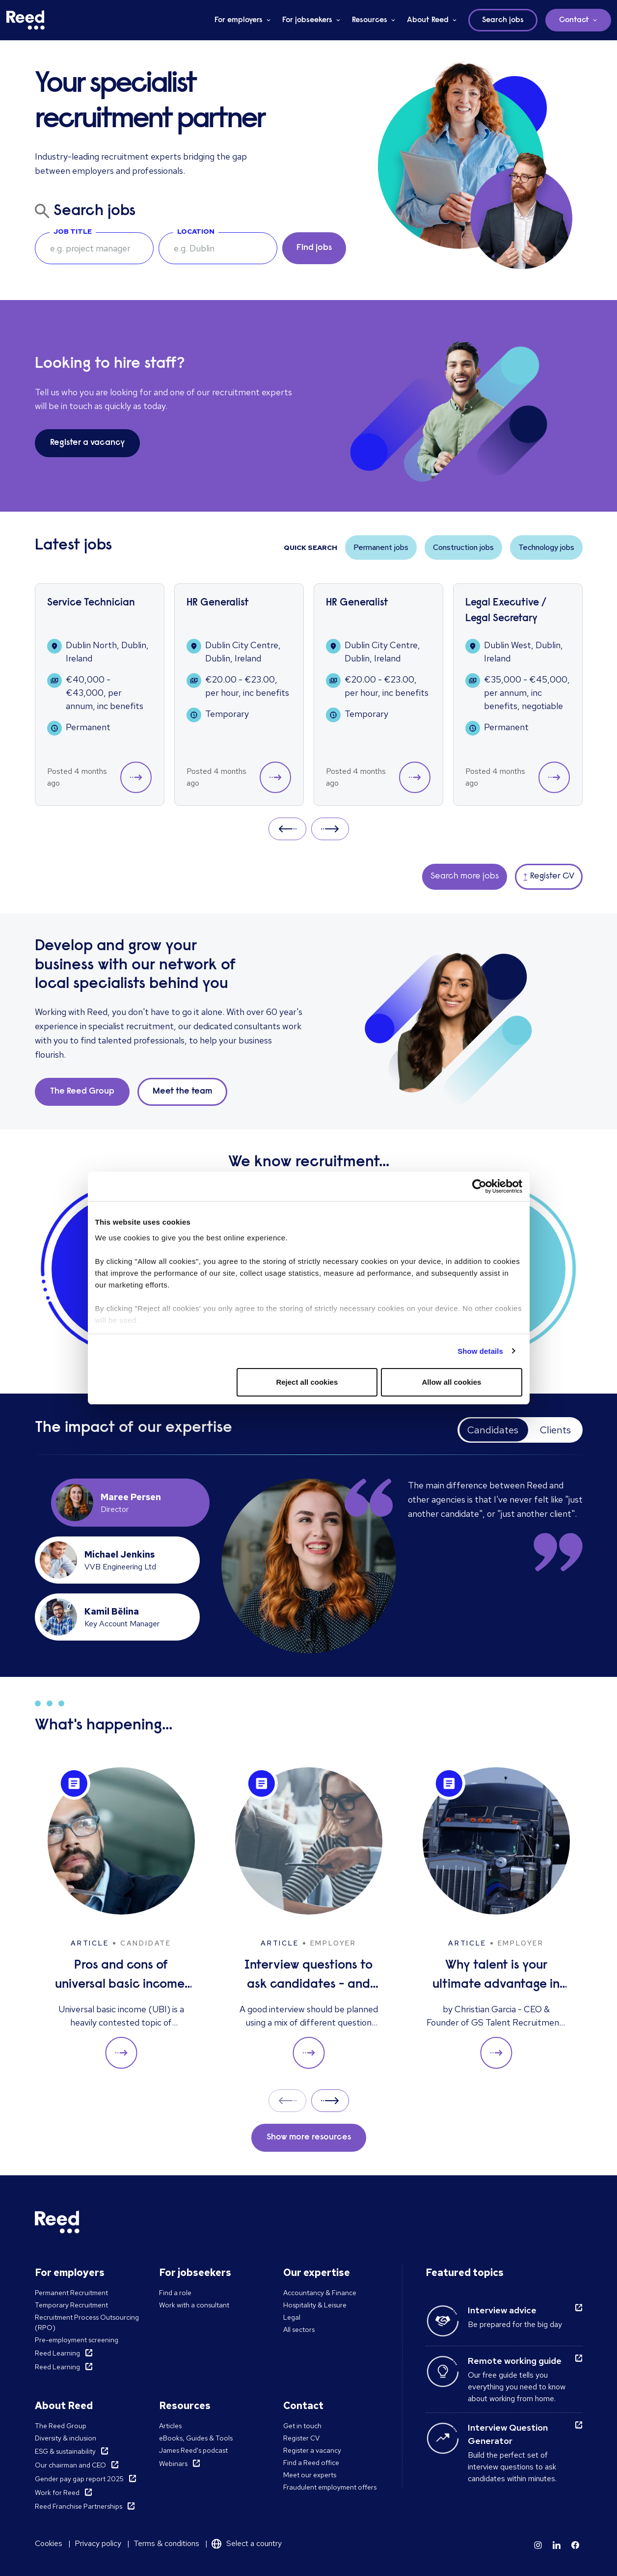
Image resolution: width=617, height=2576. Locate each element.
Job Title (73, 231)
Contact (574, 20)
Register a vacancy (312, 2450)
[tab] (131, 1503)
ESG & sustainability (65, 2451)
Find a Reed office (311, 2462)
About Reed (428, 20)
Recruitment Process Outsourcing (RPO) (87, 2322)
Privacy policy (98, 2543)
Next (330, 828)
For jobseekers (307, 20)
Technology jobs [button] (546, 547)
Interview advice (502, 2310)
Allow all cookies (452, 1382)
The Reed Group (60, 2425)
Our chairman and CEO (70, 2465)
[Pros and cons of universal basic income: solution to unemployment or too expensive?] (121, 1918)
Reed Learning (57, 2353)
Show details (480, 1351)
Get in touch (302, 2425)
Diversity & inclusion (65, 2438)
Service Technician (91, 603)
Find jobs (314, 248)
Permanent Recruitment (71, 2292)
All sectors (299, 2329)
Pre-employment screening (76, 2339)
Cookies (48, 2543)
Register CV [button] (548, 876)
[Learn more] (538, 2545)
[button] (136, 777)
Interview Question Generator (508, 2434)
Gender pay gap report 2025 (79, 2478)
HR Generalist (218, 603)
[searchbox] (94, 248)
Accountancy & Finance (319, 2292)
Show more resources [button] (309, 2137)
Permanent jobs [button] (380, 547)
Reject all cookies (307, 1382)
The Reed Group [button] (82, 1091)
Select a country (254, 2543)
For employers (239, 20)
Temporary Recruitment (71, 2305)
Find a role (175, 2292)
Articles (170, 2425)
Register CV (301, 2438)
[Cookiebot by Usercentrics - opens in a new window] (479, 1186)
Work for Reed (57, 2492)
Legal (291, 2317)
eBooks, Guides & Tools (196, 2438)
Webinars (173, 2463)
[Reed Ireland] (25, 20)
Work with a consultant (194, 2305)
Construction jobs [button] (463, 547)
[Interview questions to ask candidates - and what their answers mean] (308, 1918)
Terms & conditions (166, 2543)
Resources (369, 20)
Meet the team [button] (182, 1091)
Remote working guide (515, 2360)
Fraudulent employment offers (329, 2487)
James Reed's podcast (193, 2450)
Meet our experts (309, 2474)
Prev (287, 828)
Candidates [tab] (492, 1430)
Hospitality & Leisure (315, 2305)
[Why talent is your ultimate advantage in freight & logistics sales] (496, 1918)
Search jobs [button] (503, 20)
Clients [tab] (555, 1430)
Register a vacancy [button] (87, 442)
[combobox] (218, 248)
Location (196, 231)
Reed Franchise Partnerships (78, 2506)
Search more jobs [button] (464, 876)
